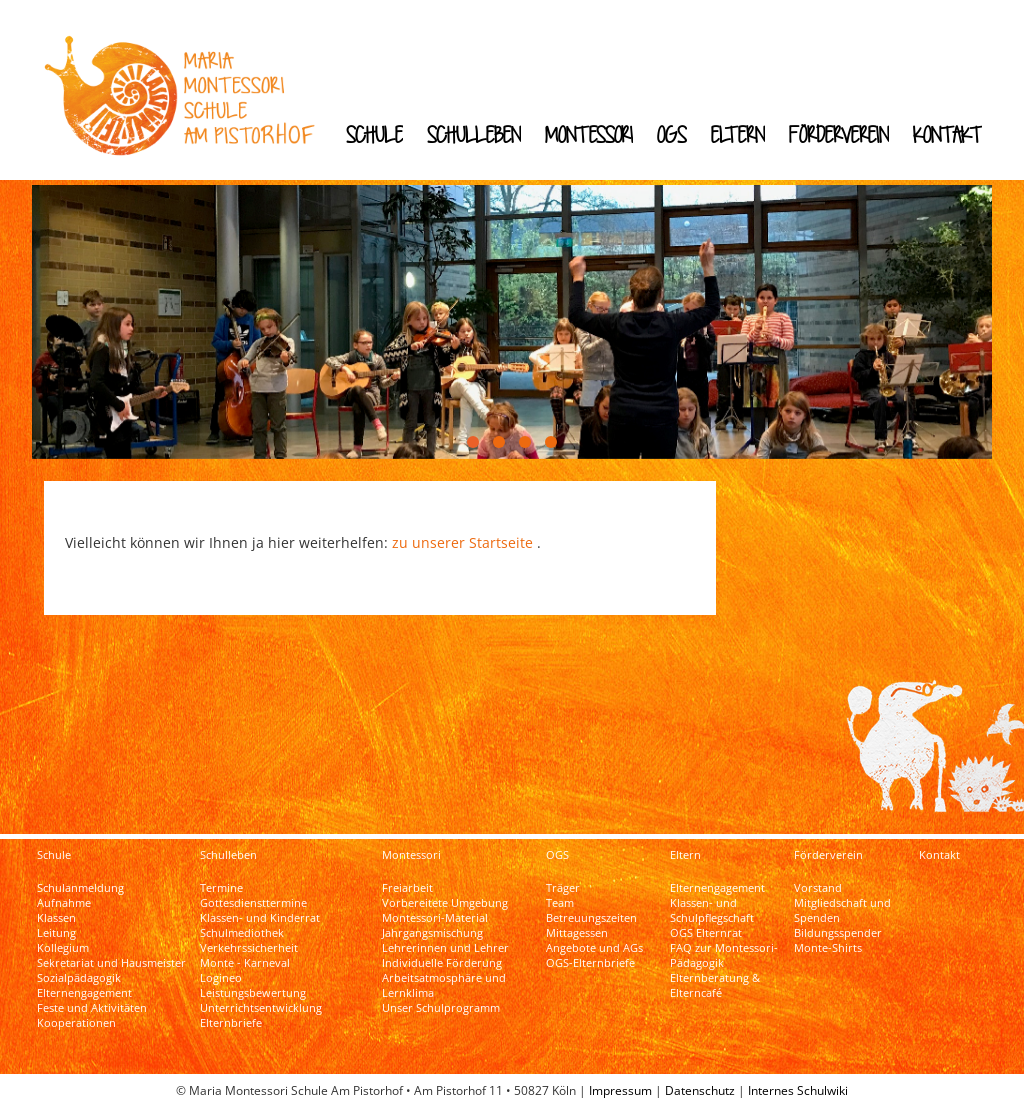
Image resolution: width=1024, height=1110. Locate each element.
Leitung (56, 933)
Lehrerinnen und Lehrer (445, 948)
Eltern (738, 134)
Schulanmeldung (80, 888)
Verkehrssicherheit (249, 948)
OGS (672, 134)
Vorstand (818, 888)
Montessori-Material (435, 918)
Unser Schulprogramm (441, 1008)
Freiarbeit (407, 888)
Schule (374, 134)
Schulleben (474, 134)
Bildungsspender (838, 933)
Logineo (221, 978)
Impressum (620, 1090)
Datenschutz (700, 1090)
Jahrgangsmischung (432, 933)
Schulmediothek (242, 933)
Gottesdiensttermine (253, 903)
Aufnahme (64, 903)
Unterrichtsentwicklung (261, 1008)
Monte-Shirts (828, 948)
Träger (563, 888)
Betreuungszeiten (591, 918)
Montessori (589, 134)
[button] (473, 442)
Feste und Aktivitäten (92, 1008)
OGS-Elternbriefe (590, 963)
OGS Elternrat (706, 933)
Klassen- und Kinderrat (260, 918)
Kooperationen (76, 1023)
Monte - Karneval (245, 963)
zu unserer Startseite (462, 542)
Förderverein (839, 134)
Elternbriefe (231, 1023)
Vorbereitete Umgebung (445, 903)
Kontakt (947, 134)
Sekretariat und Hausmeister (111, 963)
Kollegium (63, 948)
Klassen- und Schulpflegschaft (712, 910)
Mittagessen (577, 933)
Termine (221, 888)
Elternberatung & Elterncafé (715, 985)
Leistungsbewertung (253, 993)
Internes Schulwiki (798, 1090)
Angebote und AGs (594, 948)
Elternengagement (84, 993)
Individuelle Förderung (442, 963)
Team (560, 903)
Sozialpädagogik (79, 978)
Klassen (56, 918)
